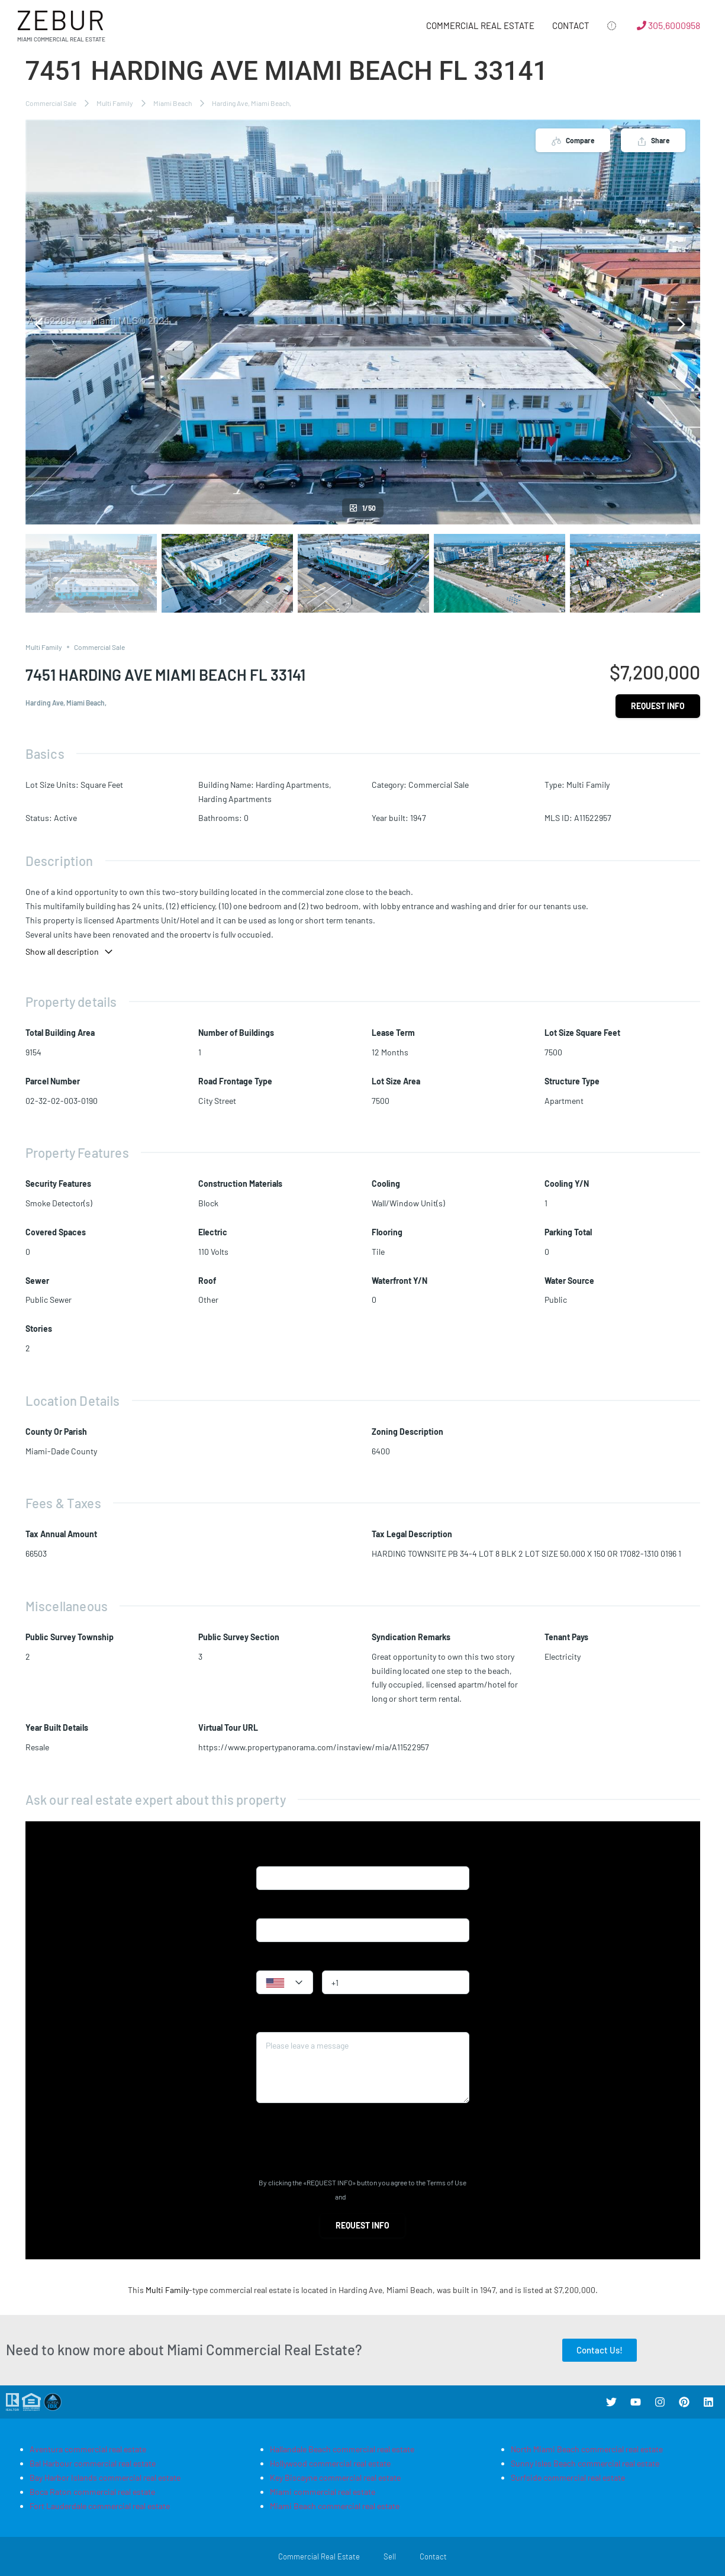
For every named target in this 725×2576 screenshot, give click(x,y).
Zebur (61, 19)
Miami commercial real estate (322, 2492)
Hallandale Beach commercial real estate (342, 2449)
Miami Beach (172, 103)
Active (65, 818)
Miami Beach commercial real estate (334, 2506)
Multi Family (114, 103)
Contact (570, 25)
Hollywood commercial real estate (330, 2463)
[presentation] (346, 2140)
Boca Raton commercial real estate (92, 2492)
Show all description (69, 951)
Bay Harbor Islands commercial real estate (105, 2477)
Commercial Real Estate (480, 25)
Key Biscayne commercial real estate (335, 2477)
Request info (658, 706)
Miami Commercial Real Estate (61, 39)
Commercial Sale (50, 103)
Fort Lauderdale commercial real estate (100, 2506)
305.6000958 (668, 25)
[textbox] (284, 1983)
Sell (390, 2556)
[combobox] (284, 1982)
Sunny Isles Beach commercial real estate (585, 2463)
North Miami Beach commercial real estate (587, 2449)
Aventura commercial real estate (88, 2449)
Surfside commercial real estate (568, 2477)
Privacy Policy (368, 2196)
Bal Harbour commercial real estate (93, 2463)
